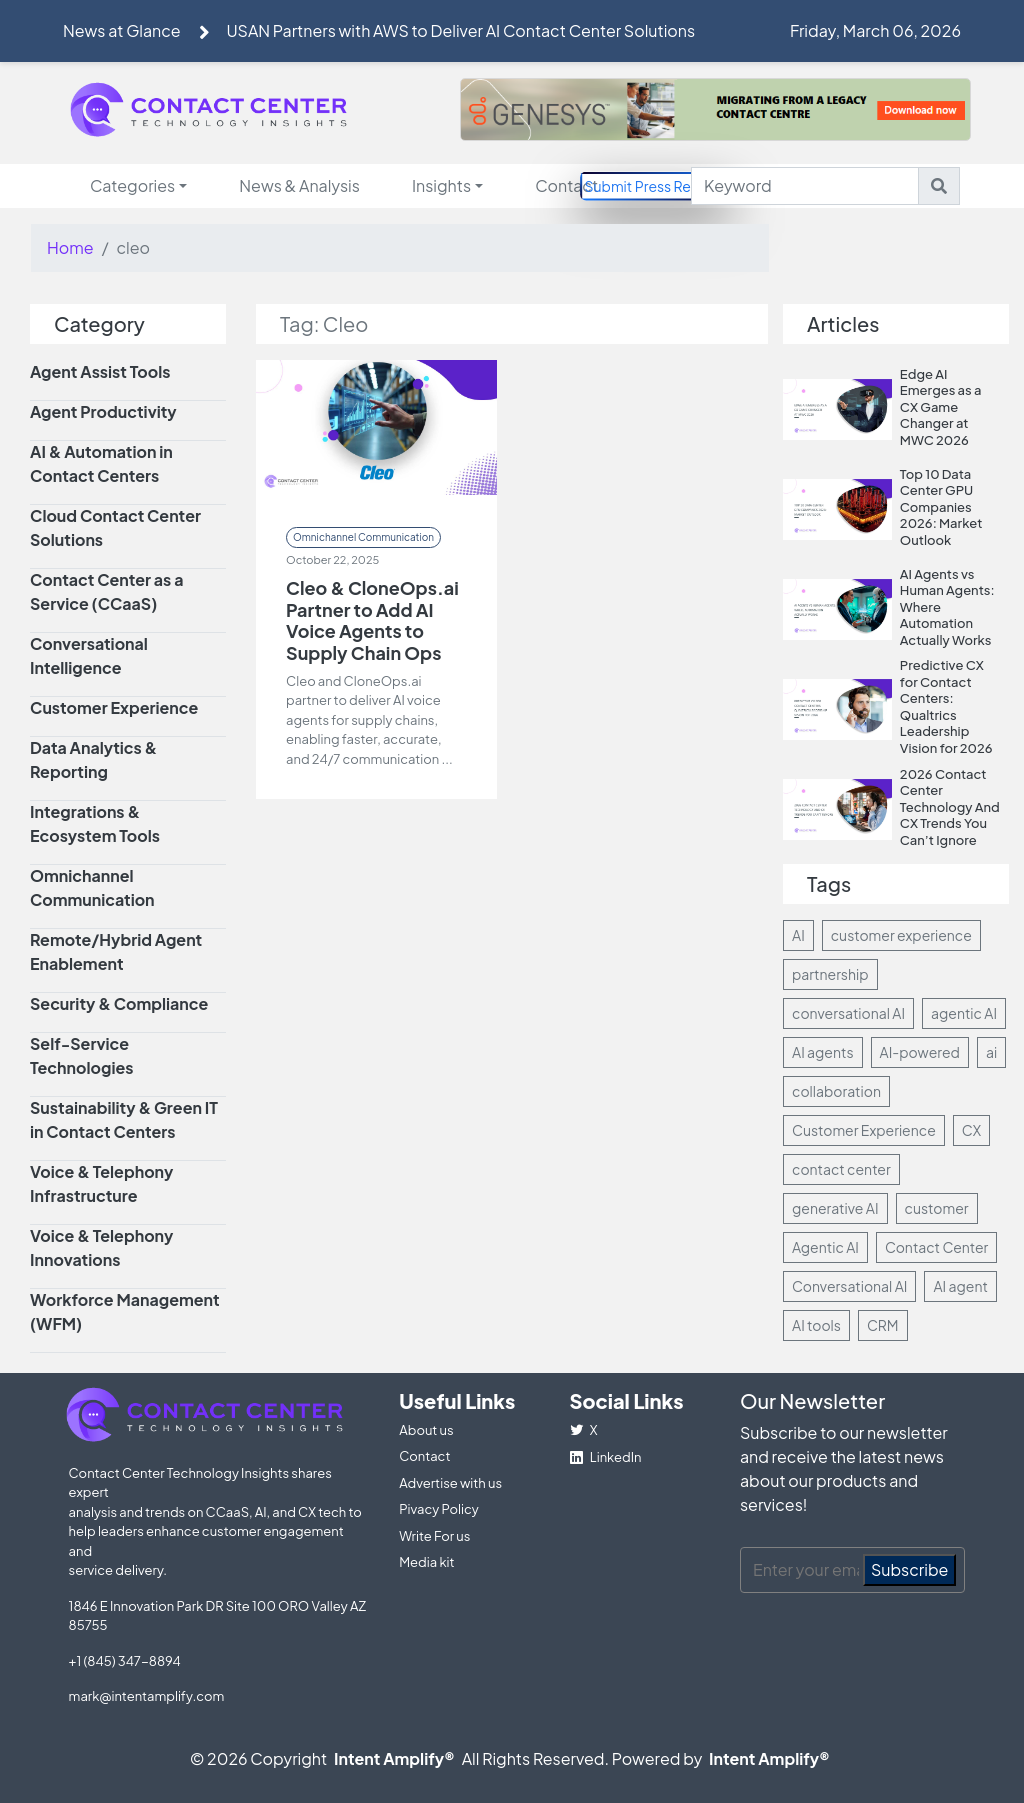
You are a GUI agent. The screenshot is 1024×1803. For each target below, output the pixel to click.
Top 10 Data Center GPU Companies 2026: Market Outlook (941, 507)
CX (971, 1130)
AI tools (816, 1325)
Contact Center (936, 1247)
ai (991, 1052)
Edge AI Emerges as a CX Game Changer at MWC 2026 (941, 407)
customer (937, 1208)
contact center (841, 1169)
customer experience (901, 935)
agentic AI (964, 1013)
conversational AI (848, 1013)
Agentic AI (825, 1247)
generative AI (835, 1208)
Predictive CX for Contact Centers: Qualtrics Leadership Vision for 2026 (946, 706)
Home (70, 247)
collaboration (836, 1091)
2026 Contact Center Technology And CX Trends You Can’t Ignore (950, 807)
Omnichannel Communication (363, 537)
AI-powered (920, 1052)
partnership (830, 974)
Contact (566, 185)
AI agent (960, 1286)
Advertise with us (450, 1483)
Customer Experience (864, 1130)
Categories (132, 185)
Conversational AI (849, 1286)
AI (798, 935)
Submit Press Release (656, 185)
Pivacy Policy (439, 1509)
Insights (441, 185)
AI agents (823, 1052)
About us (426, 1430)
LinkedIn (606, 1457)
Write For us (434, 1536)
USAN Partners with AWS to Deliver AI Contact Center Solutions (460, 30)
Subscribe (910, 1569)
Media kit (426, 1562)
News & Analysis (299, 185)
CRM (883, 1325)
